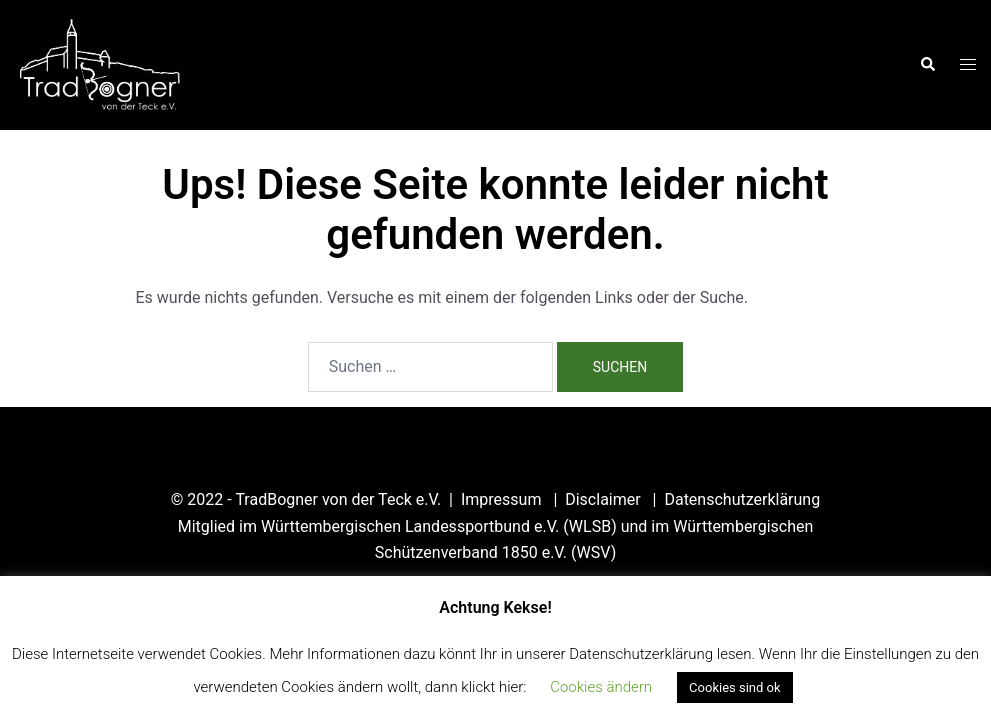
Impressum (503, 499)
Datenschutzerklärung (742, 499)
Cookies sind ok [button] (734, 687)
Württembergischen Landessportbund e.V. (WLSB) (439, 526)
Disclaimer (604, 499)
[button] (927, 65)
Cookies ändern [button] (601, 687)
